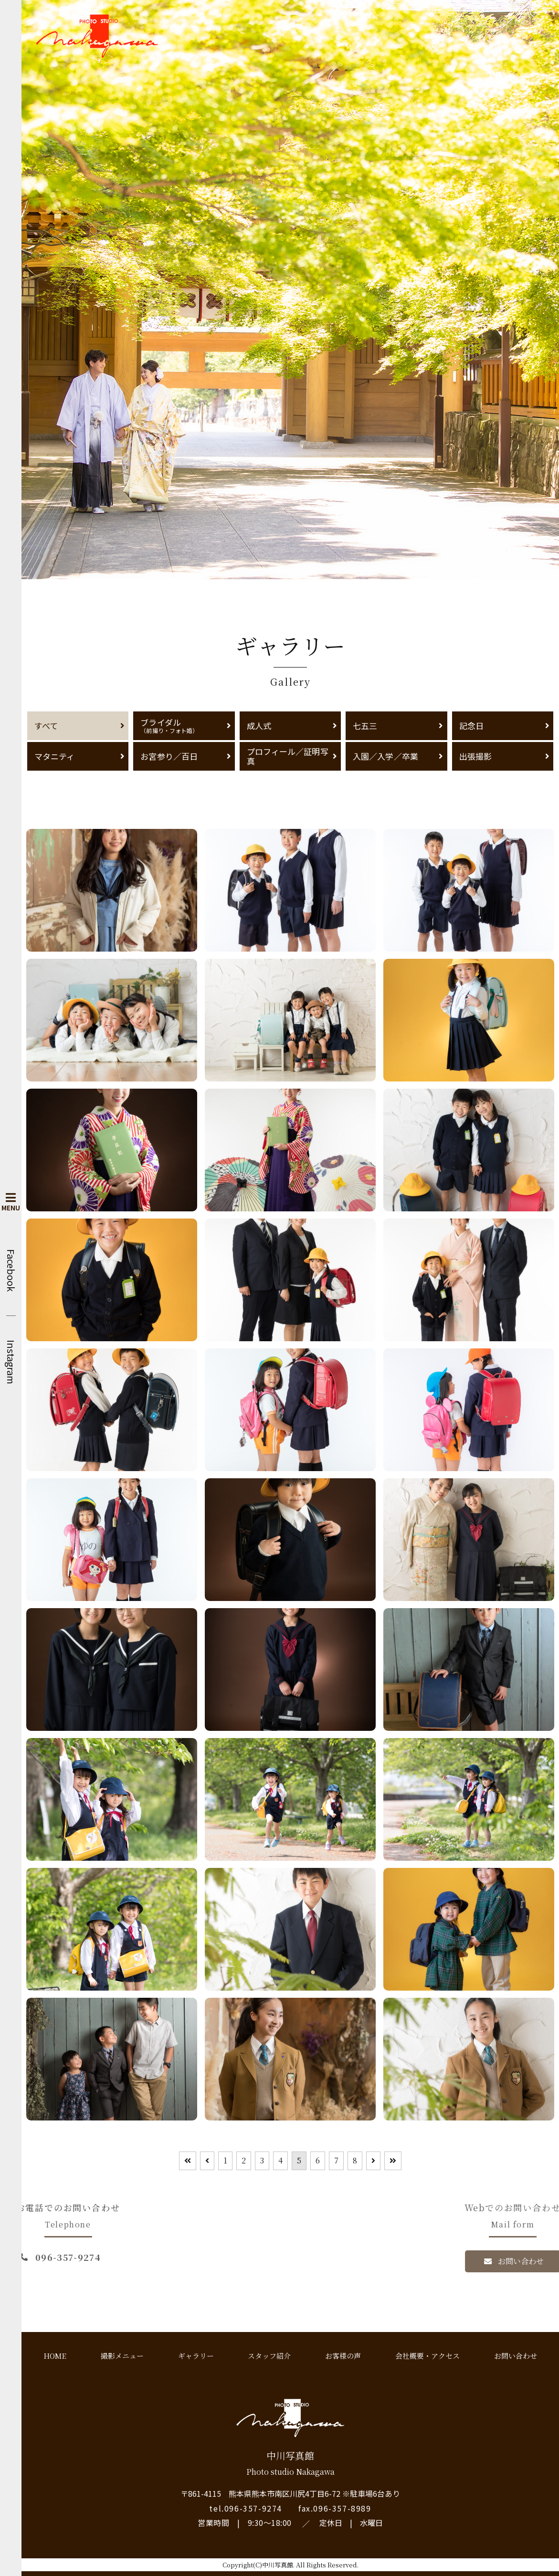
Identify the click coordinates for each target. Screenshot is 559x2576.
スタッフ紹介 (269, 2356)
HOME (54, 2356)
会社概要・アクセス (427, 2356)
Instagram (11, 1362)
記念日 (471, 725)
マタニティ (54, 756)
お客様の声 (343, 2356)
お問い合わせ (515, 2356)
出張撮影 (475, 756)
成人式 (259, 725)
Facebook (11, 1270)
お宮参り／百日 (169, 756)
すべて (46, 725)
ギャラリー (196, 2356)
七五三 (365, 725)
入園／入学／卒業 (385, 756)
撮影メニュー (122, 2356)
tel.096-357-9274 (245, 2508)
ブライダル (183, 725)
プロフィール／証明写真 (287, 756)
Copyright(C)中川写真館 (257, 2564)
